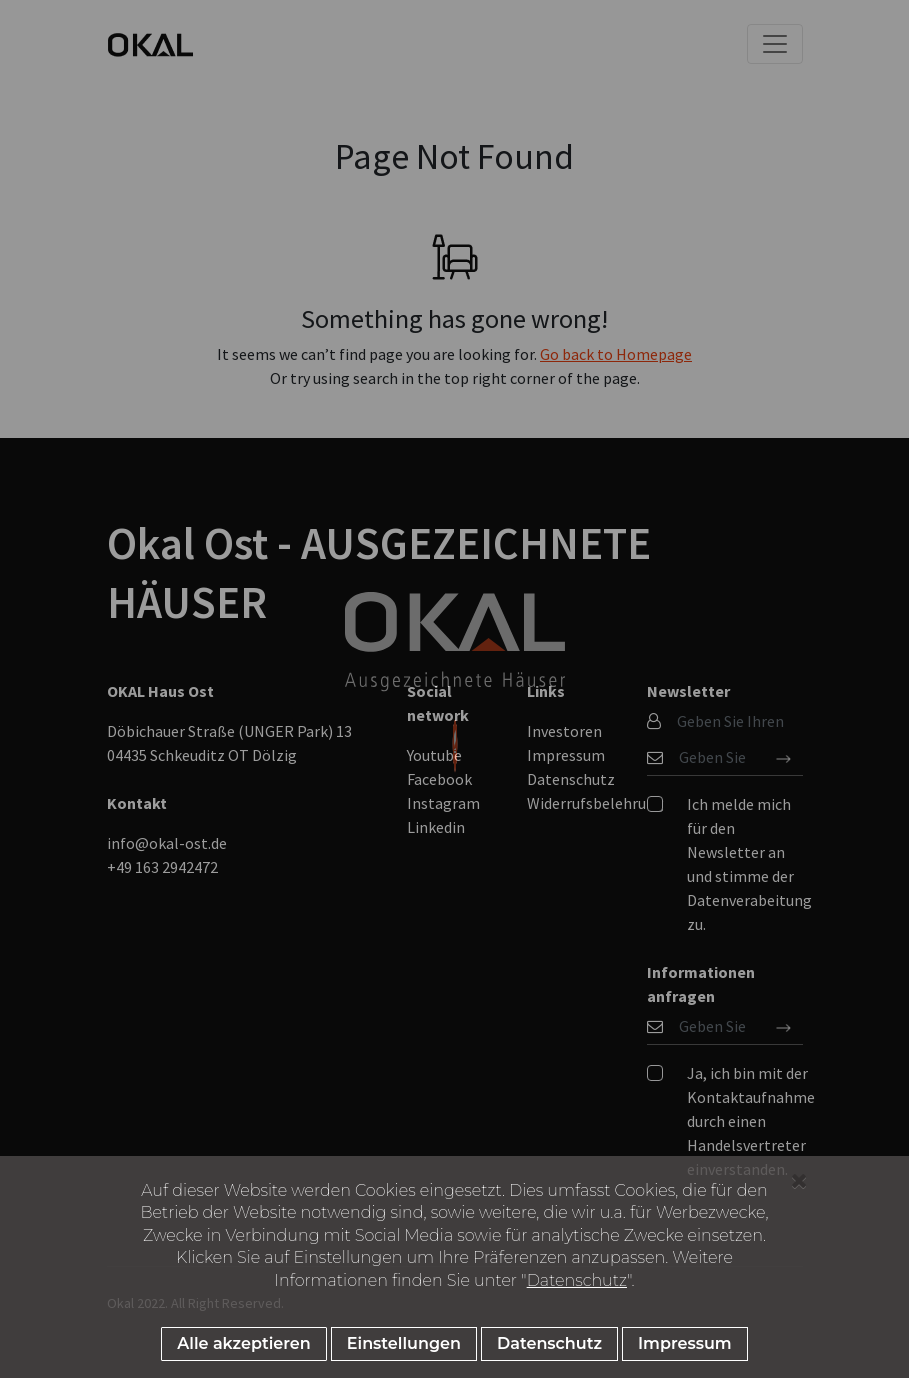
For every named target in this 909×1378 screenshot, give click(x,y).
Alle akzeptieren (243, 1343)
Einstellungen (404, 1343)
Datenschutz (577, 1280)
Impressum (685, 1343)
